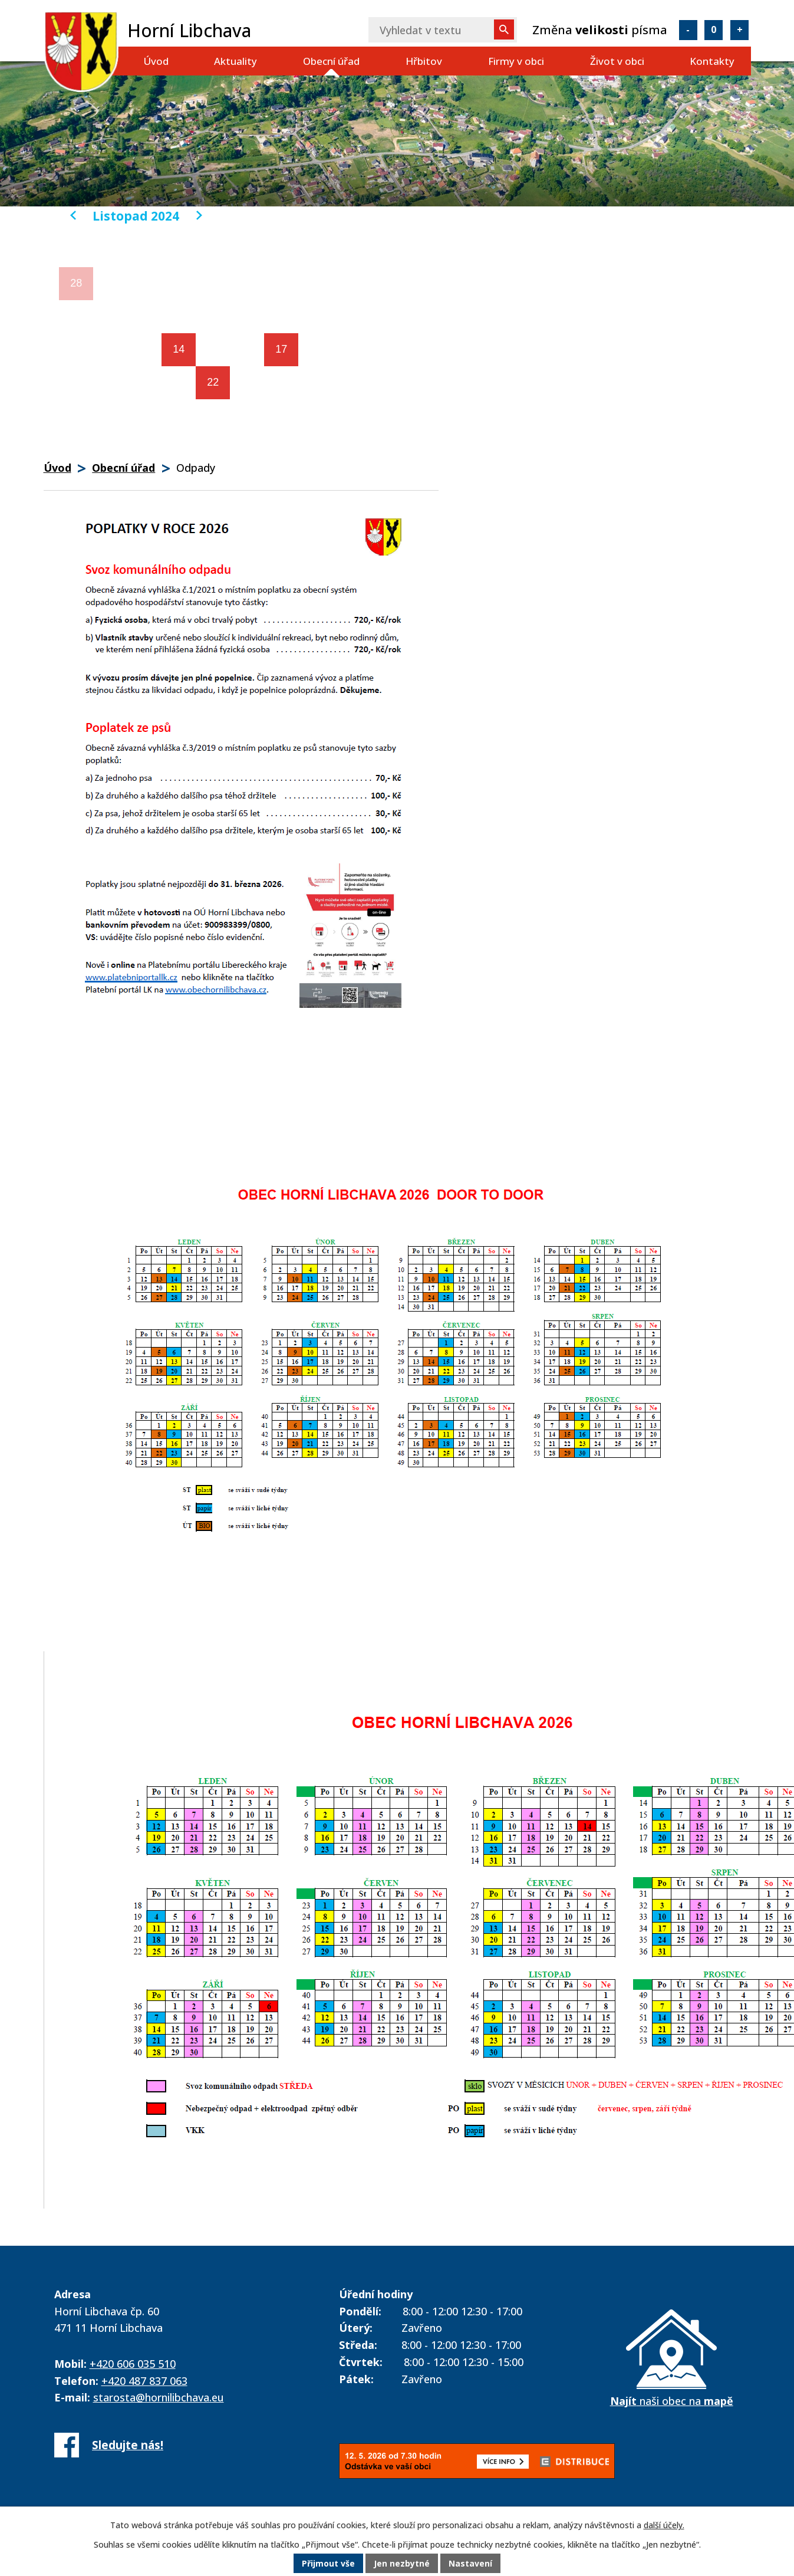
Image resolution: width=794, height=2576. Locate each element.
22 (213, 382)
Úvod (156, 61)
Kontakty (712, 61)
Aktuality (235, 61)
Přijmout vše (328, 2564)
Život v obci (617, 61)
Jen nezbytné (402, 2564)
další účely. (664, 2525)
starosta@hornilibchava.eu (158, 2397)
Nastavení (470, 2564)
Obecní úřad (331, 61)
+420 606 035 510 (133, 2364)
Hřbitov (424, 61)
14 (179, 349)
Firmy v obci (516, 61)
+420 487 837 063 (144, 2381)
